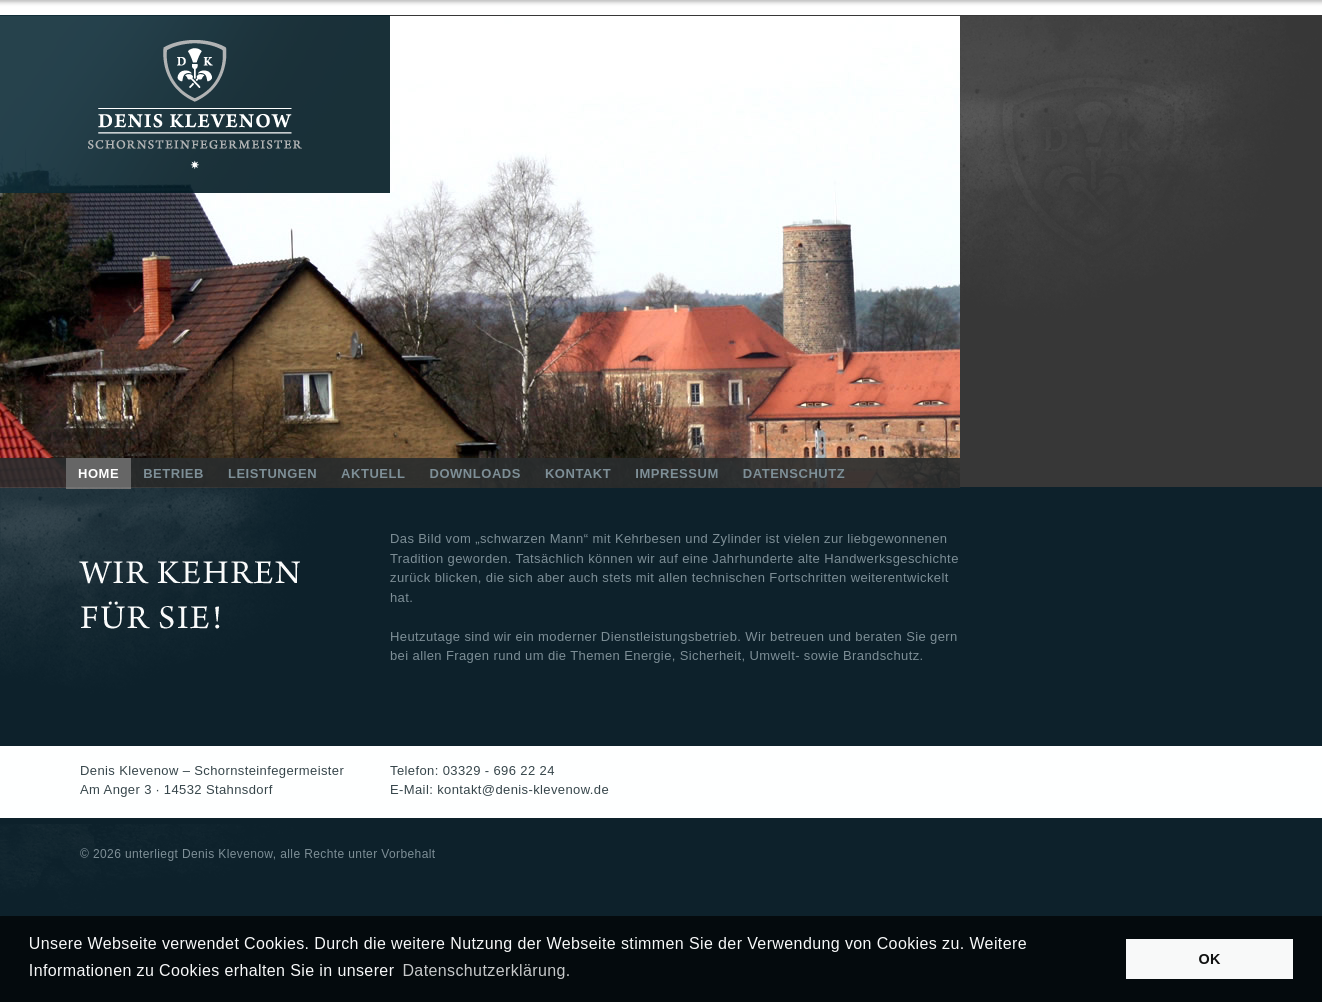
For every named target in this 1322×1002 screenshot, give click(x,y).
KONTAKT (578, 473)
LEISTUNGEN (272, 473)
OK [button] (1210, 959)
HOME (98, 473)
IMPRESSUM (677, 473)
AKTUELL (373, 473)
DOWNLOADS (474, 473)
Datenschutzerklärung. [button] (486, 970)
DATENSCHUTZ (794, 473)
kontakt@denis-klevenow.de (523, 789)
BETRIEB (173, 473)
